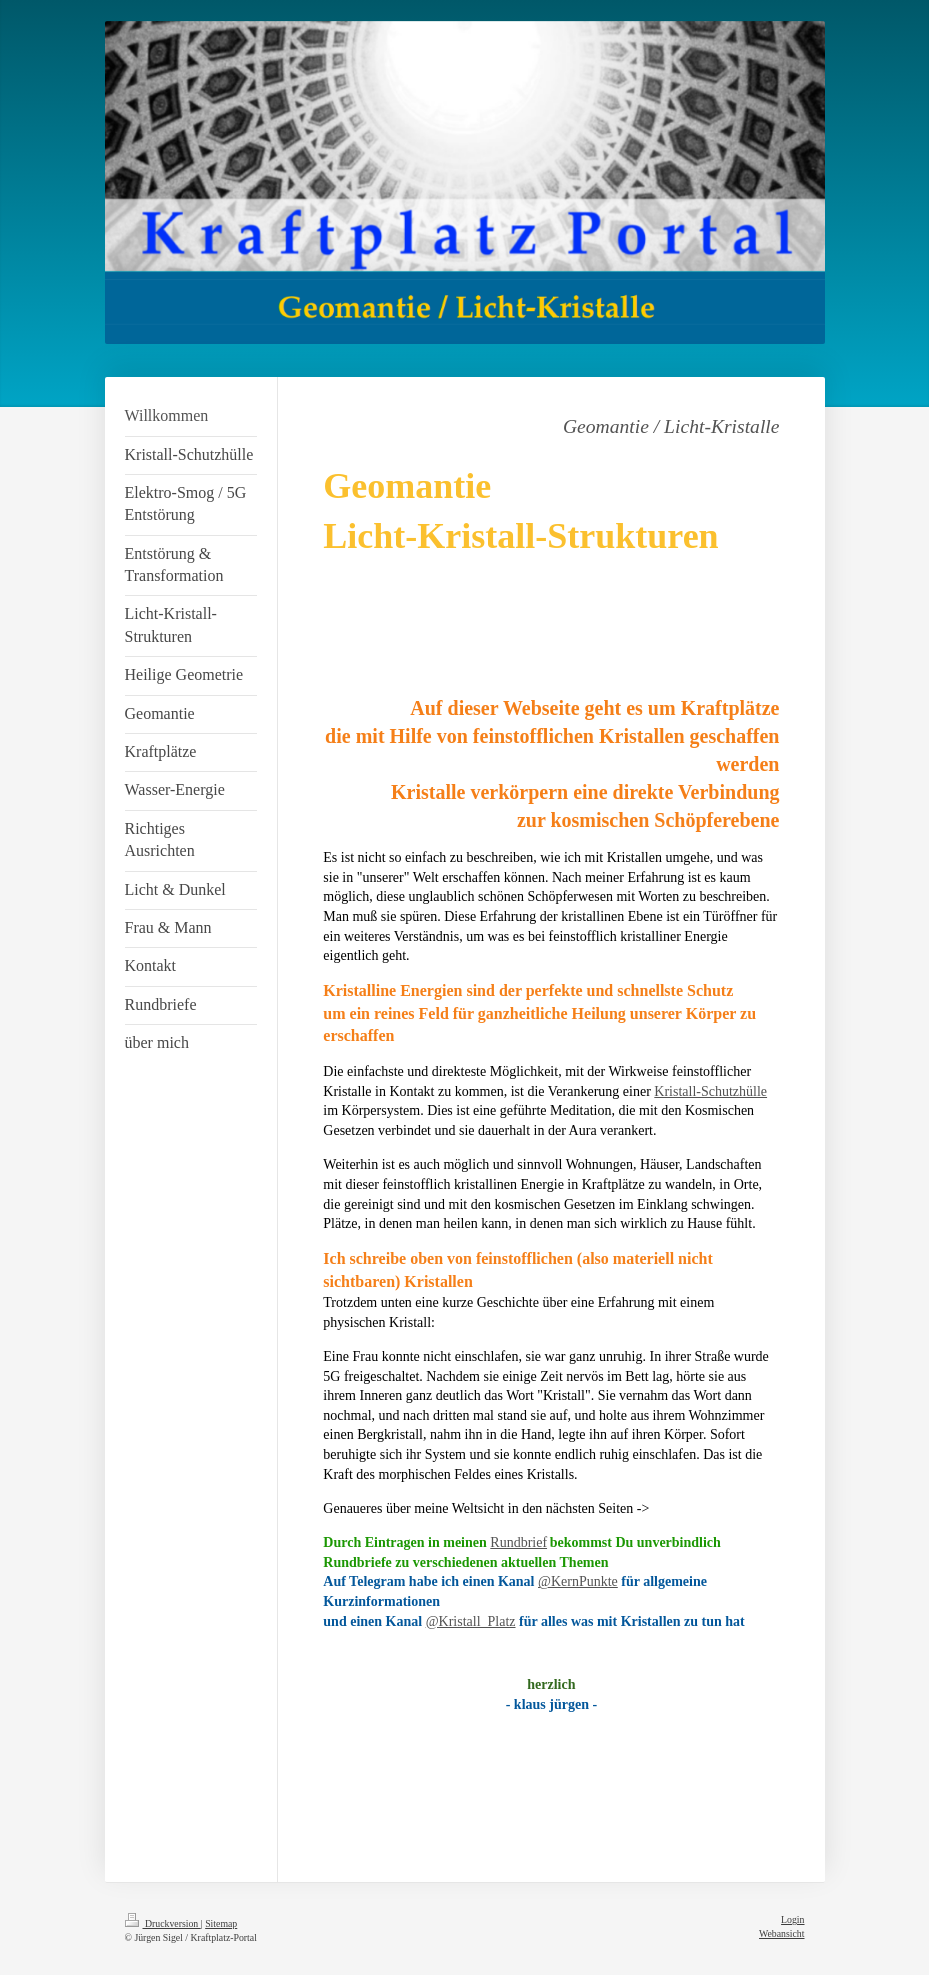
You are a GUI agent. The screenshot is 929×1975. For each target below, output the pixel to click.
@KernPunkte (578, 1581)
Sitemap (221, 1923)
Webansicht (781, 1933)
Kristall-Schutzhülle (710, 1091)
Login (792, 1919)
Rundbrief (518, 1542)
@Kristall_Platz (471, 1621)
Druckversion (163, 1923)
